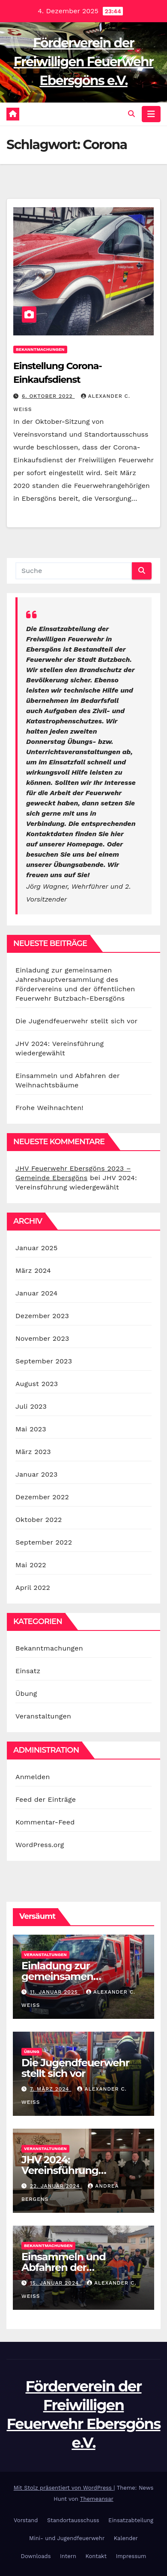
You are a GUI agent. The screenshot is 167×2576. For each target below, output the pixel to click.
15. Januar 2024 (55, 2283)
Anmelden (32, 1777)
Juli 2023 (31, 1406)
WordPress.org (39, 1845)
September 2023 (43, 1361)
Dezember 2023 (42, 1316)
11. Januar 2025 (55, 1992)
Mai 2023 (30, 1429)
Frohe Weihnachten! (49, 1108)
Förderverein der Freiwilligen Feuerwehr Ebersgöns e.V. (83, 61)
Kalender (126, 2538)
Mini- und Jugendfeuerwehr (66, 2538)
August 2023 (36, 1384)
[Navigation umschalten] (151, 114)
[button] (131, 114)
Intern (68, 2556)
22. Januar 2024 (56, 2186)
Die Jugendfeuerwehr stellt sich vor (76, 1021)
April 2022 (32, 1587)
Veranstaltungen (43, 1716)
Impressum (131, 2556)
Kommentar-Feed (45, 1822)
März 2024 (33, 1270)
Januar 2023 (36, 1474)
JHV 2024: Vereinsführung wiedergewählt (59, 2170)
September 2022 (43, 1542)
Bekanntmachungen (40, 349)
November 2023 (42, 1338)
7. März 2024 (51, 2089)
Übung (26, 1693)
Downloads (36, 2556)
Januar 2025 (36, 1248)
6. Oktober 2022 (48, 396)
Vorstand (26, 2520)
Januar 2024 (36, 1293)
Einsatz (27, 1671)
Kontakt (96, 2556)
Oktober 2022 (38, 1520)
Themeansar (96, 2499)
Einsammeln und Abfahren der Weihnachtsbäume (68, 2267)
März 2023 (33, 1452)
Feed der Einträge (45, 1799)
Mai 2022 (30, 1565)
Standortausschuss (73, 2520)
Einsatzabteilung (130, 2520)
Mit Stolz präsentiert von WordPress (64, 2488)
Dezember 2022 (42, 1497)
